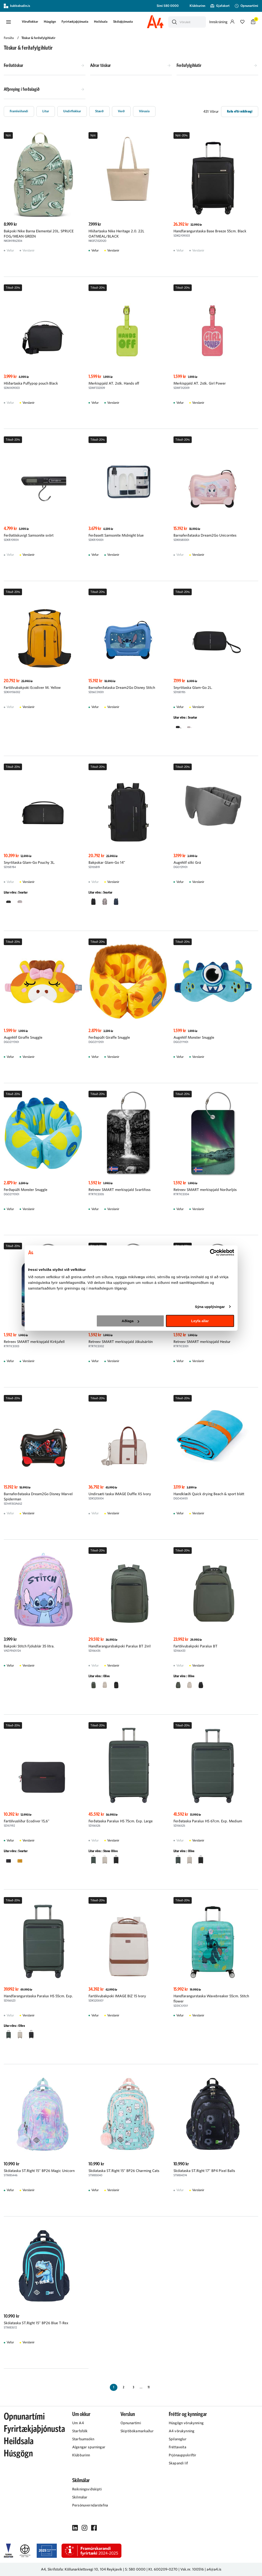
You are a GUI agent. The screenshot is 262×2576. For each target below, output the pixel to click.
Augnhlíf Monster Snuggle (193, 1037)
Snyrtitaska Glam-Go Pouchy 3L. (29, 862)
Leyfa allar (200, 1321)
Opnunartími (24, 2416)
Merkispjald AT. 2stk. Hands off (114, 383)
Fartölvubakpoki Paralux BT (195, 1646)
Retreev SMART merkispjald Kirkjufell (34, 1342)
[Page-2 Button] (123, 2387)
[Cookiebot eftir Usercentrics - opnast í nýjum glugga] (213, 1252)
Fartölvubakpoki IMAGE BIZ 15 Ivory (117, 1996)
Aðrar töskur (100, 65)
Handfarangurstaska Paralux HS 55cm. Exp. (38, 1996)
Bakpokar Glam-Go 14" (107, 862)
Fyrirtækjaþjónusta (75, 21)
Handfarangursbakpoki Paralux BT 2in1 (120, 1646)
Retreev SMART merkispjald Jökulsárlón (121, 1342)
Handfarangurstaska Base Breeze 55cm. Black (209, 231)
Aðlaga (130, 1321)
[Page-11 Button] (148, 2387)
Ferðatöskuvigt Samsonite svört (28, 535)
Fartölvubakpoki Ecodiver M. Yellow (32, 688)
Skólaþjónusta (123, 21)
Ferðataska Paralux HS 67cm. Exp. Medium (207, 1821)
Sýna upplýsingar (210, 1307)
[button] (8, 22)
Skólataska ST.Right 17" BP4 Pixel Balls (204, 2171)
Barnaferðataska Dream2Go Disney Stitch (122, 688)
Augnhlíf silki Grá (187, 862)
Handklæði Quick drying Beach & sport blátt (208, 1494)
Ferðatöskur (13, 65)
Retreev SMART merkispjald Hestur (202, 1342)
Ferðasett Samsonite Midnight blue (116, 535)
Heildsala (100, 21)
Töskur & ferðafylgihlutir (38, 38)
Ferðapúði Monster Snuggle (25, 1190)
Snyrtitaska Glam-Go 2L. (192, 688)
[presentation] (30, 22)
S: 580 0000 (135, 2569)
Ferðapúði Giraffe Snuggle (109, 1037)
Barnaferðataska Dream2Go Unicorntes (204, 535)
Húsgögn (50, 21)
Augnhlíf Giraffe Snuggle (23, 1037)
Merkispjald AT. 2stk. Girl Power (199, 383)
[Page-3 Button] (133, 2387)
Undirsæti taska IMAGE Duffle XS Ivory (120, 1494)
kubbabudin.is (17, 6)
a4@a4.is (214, 2569)
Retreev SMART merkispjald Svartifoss (120, 1190)
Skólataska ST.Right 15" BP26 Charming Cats (124, 2171)
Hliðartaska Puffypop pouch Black (31, 383)
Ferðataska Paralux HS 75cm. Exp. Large (121, 1821)
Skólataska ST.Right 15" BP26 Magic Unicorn (39, 2171)
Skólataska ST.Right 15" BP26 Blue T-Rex (36, 2323)
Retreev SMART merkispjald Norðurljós (205, 1190)
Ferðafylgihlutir (189, 65)
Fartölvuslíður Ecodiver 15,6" (26, 1821)
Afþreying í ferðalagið (22, 89)
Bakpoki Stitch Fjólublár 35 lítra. (29, 1646)
